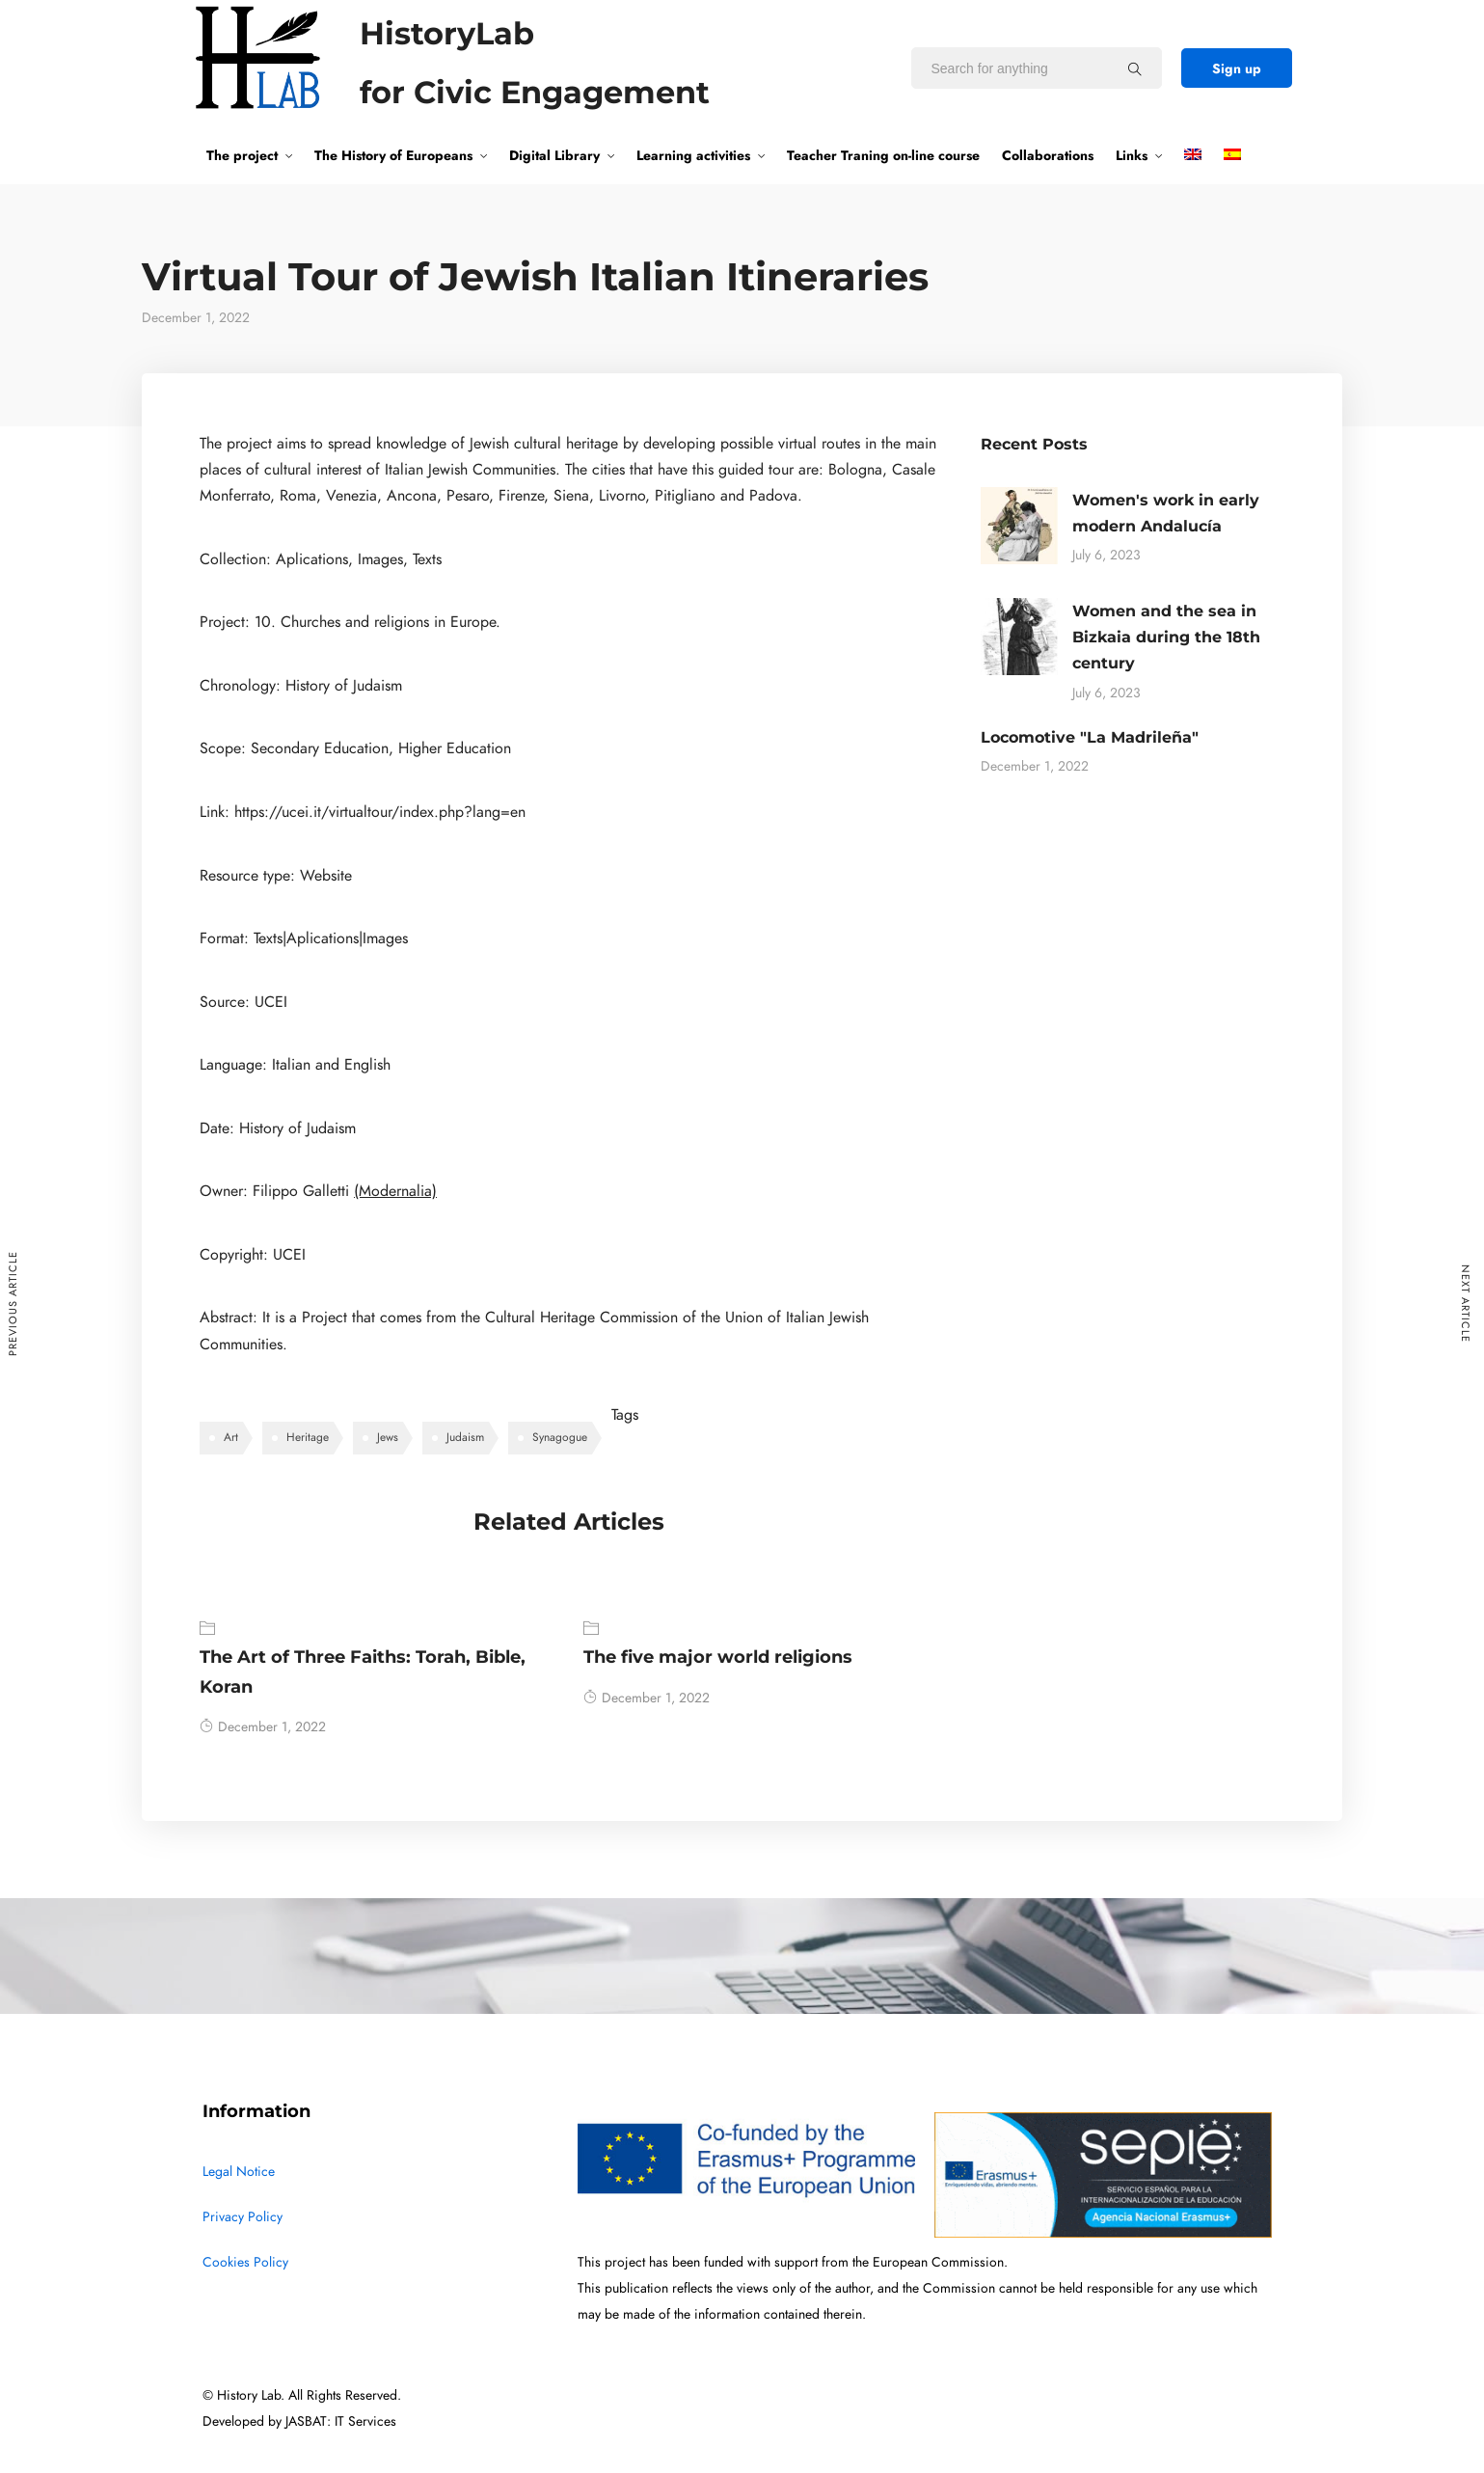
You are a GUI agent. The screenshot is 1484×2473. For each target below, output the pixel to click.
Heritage (307, 1437)
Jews (387, 1437)
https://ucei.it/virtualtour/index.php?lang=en (380, 812)
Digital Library (554, 155)
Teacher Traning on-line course (883, 155)
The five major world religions (717, 1657)
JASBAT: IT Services (340, 2421)
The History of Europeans (393, 155)
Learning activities (693, 155)
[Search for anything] (1135, 68)
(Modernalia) (395, 1191)
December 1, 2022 (263, 1727)
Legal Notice (238, 2171)
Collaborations (1047, 155)
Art (231, 1437)
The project (242, 155)
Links (1131, 155)
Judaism (465, 1437)
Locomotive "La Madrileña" (1090, 737)
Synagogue (559, 1437)
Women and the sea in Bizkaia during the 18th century (1166, 637)
